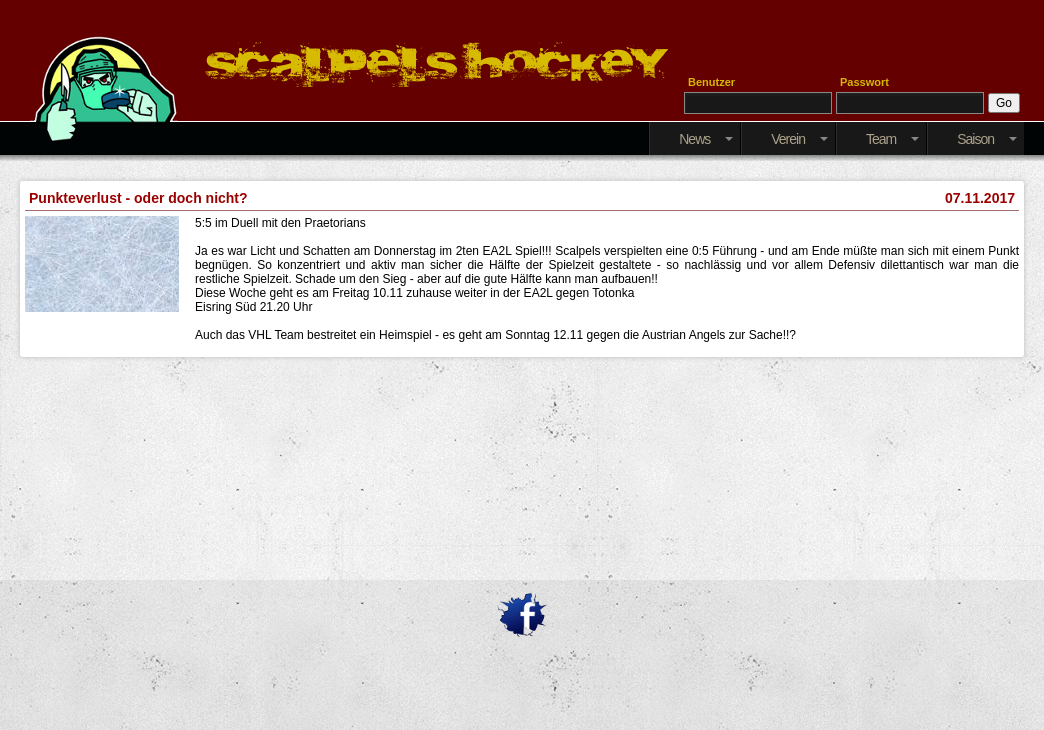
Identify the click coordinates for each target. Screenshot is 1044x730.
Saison (987, 139)
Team (892, 139)
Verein (799, 139)
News (706, 139)
